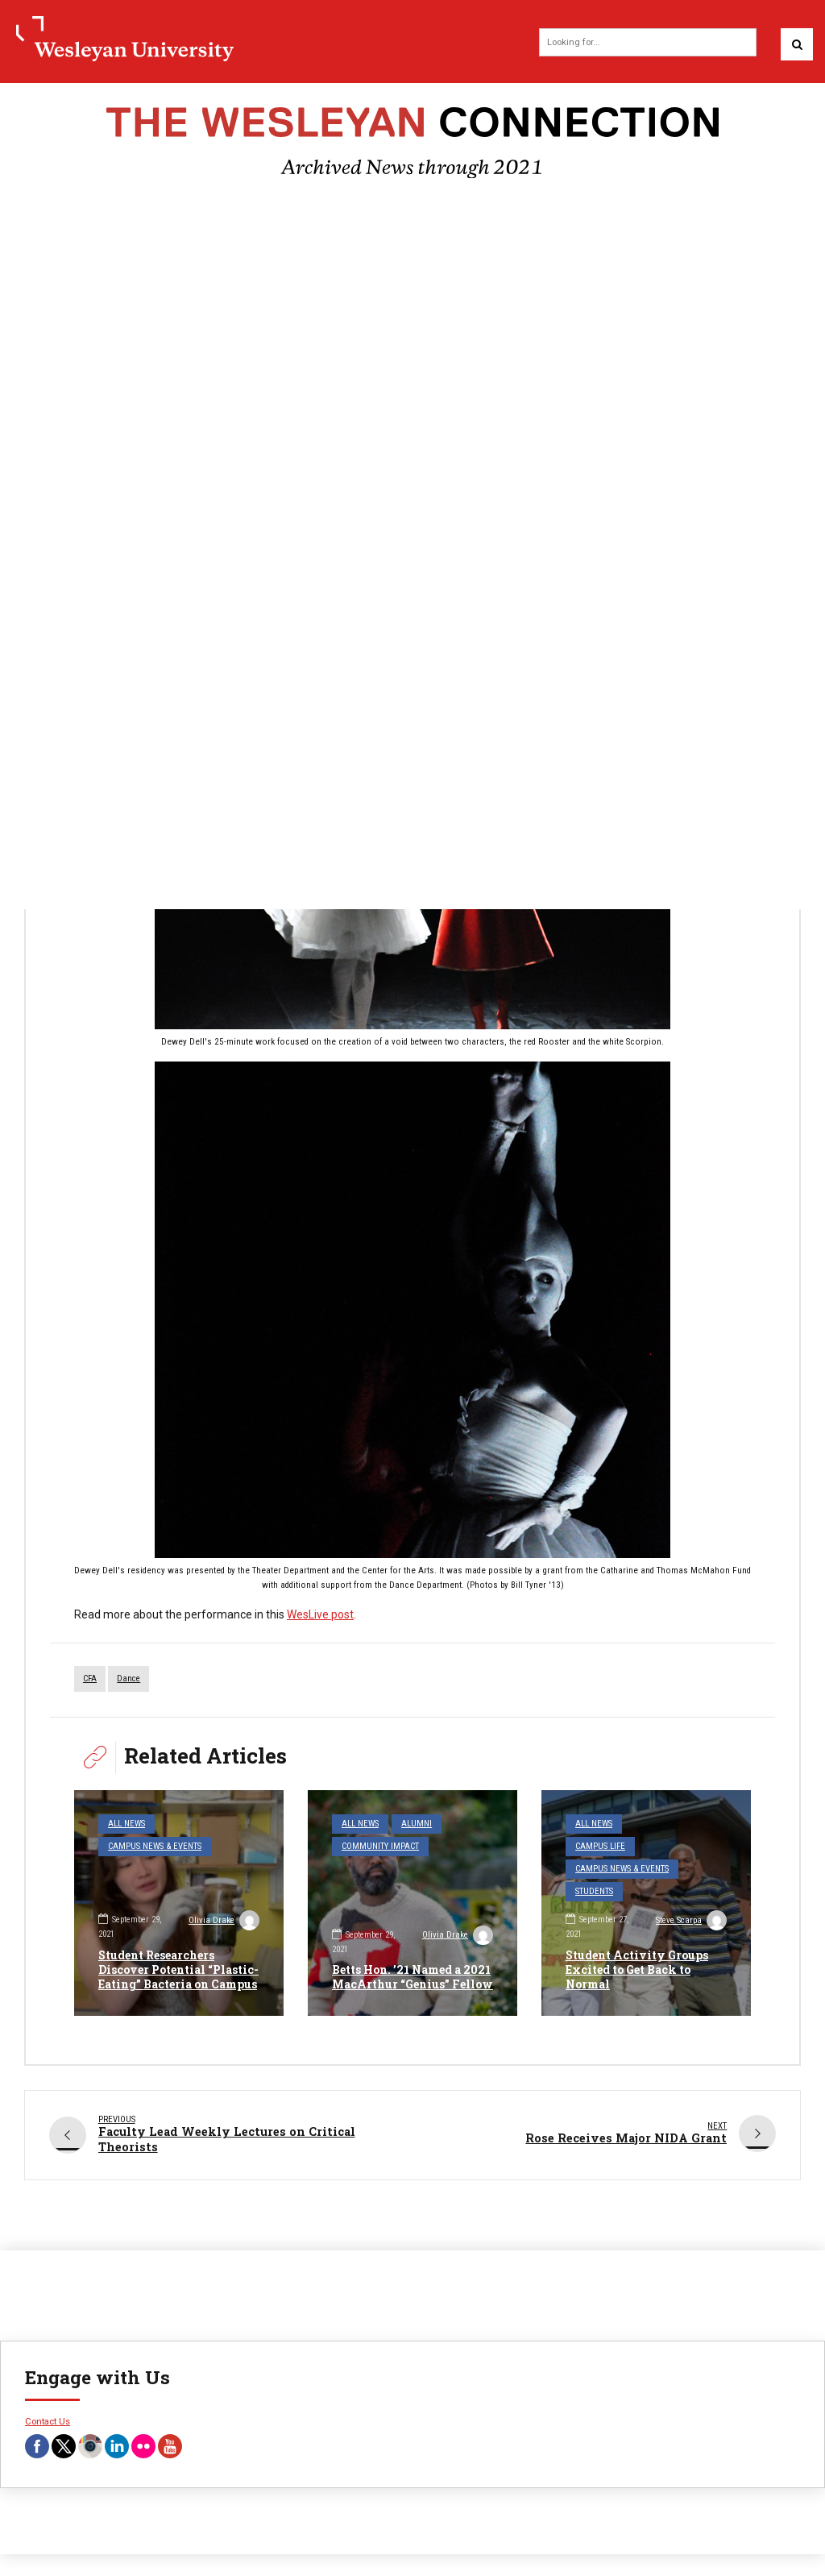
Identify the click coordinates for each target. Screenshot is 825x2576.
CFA (90, 1678)
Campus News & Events (154, 1846)
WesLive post (320, 1614)
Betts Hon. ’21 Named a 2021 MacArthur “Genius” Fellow (412, 1977)
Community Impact (380, 1846)
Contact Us (47, 2420)
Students (594, 1891)
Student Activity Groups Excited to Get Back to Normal (637, 1969)
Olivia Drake (224, 1922)
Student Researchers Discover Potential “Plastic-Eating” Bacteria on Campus (178, 1969)
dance (128, 1678)
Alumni (416, 1823)
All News (126, 1823)
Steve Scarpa (691, 1922)
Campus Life (600, 1846)
